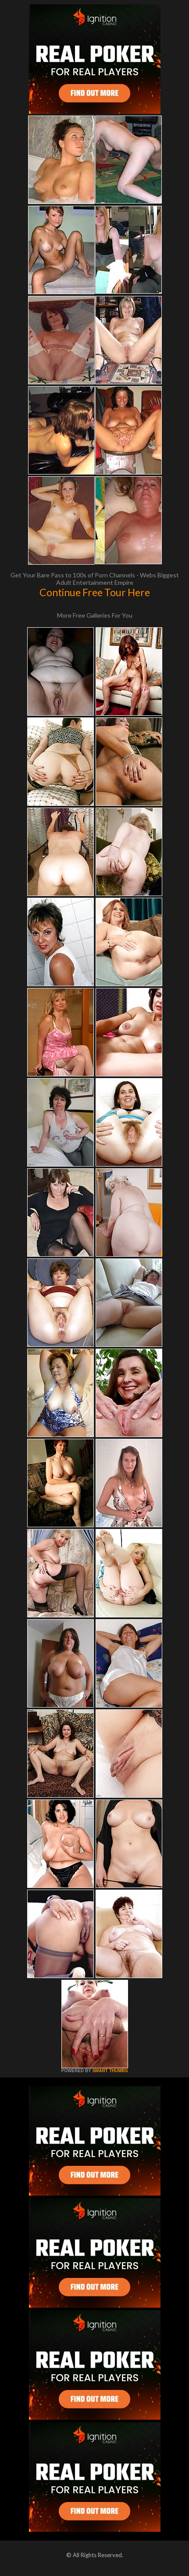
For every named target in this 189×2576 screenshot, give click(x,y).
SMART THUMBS (110, 2070)
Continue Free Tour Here (94, 592)
